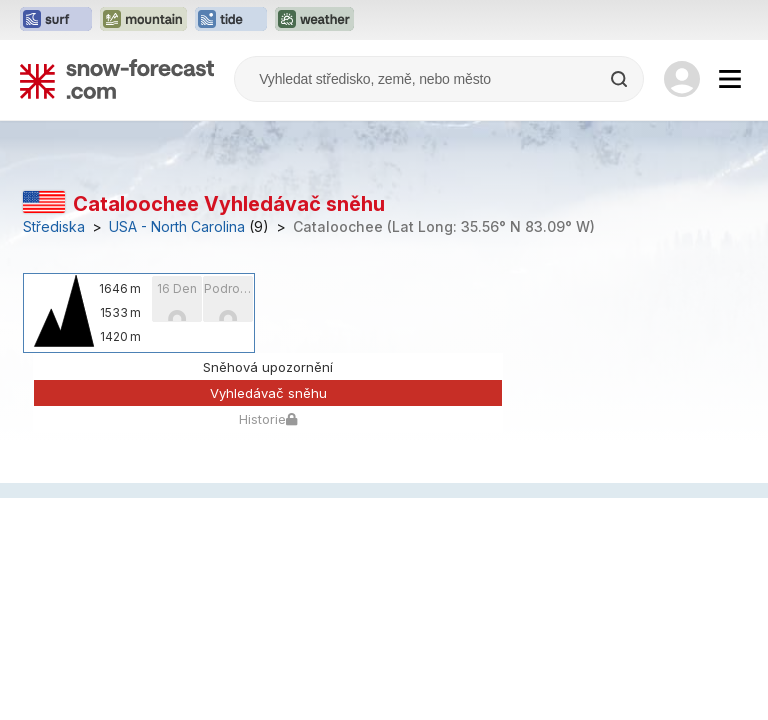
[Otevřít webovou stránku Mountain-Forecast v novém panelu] (143, 20)
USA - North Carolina (177, 227)
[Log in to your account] (682, 79)
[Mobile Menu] (730, 79)
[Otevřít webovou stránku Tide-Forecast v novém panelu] (231, 20)
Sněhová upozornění (268, 367)
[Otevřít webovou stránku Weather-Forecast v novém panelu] (314, 20)
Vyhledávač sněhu (268, 393)
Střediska (54, 227)
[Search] (621, 79)
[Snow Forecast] (117, 79)
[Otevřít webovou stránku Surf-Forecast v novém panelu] (56, 20)
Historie (268, 419)
